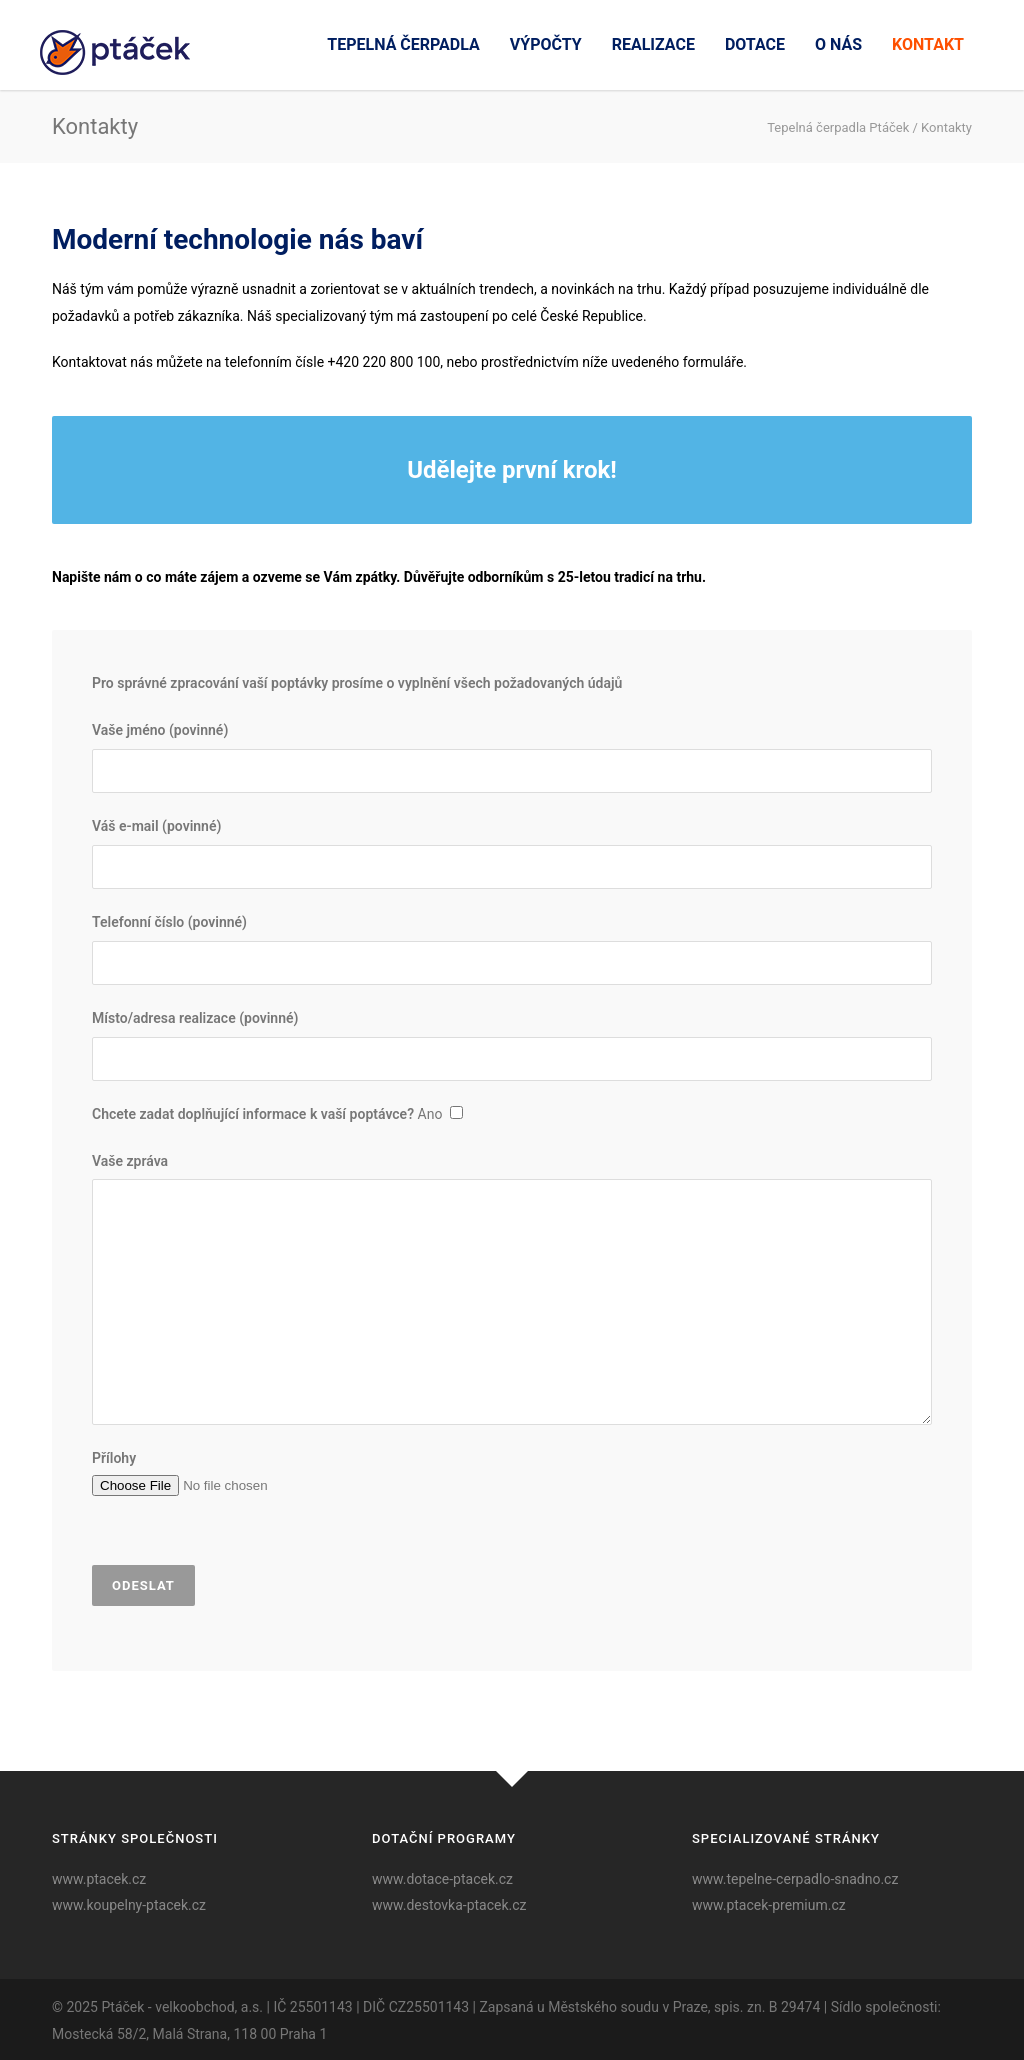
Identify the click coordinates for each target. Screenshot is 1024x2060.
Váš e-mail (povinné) (512, 853)
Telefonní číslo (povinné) (512, 949)
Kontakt (928, 44)
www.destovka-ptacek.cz (449, 1905)
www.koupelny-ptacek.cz (129, 1905)
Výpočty (546, 44)
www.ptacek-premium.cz (769, 1905)
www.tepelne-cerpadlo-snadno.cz (795, 1879)
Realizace (653, 44)
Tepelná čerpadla (403, 44)
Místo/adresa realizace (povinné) (512, 1045)
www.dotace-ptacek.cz (442, 1879)
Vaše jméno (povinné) (512, 757)
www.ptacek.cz (99, 1879)
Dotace (755, 44)
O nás (838, 44)
